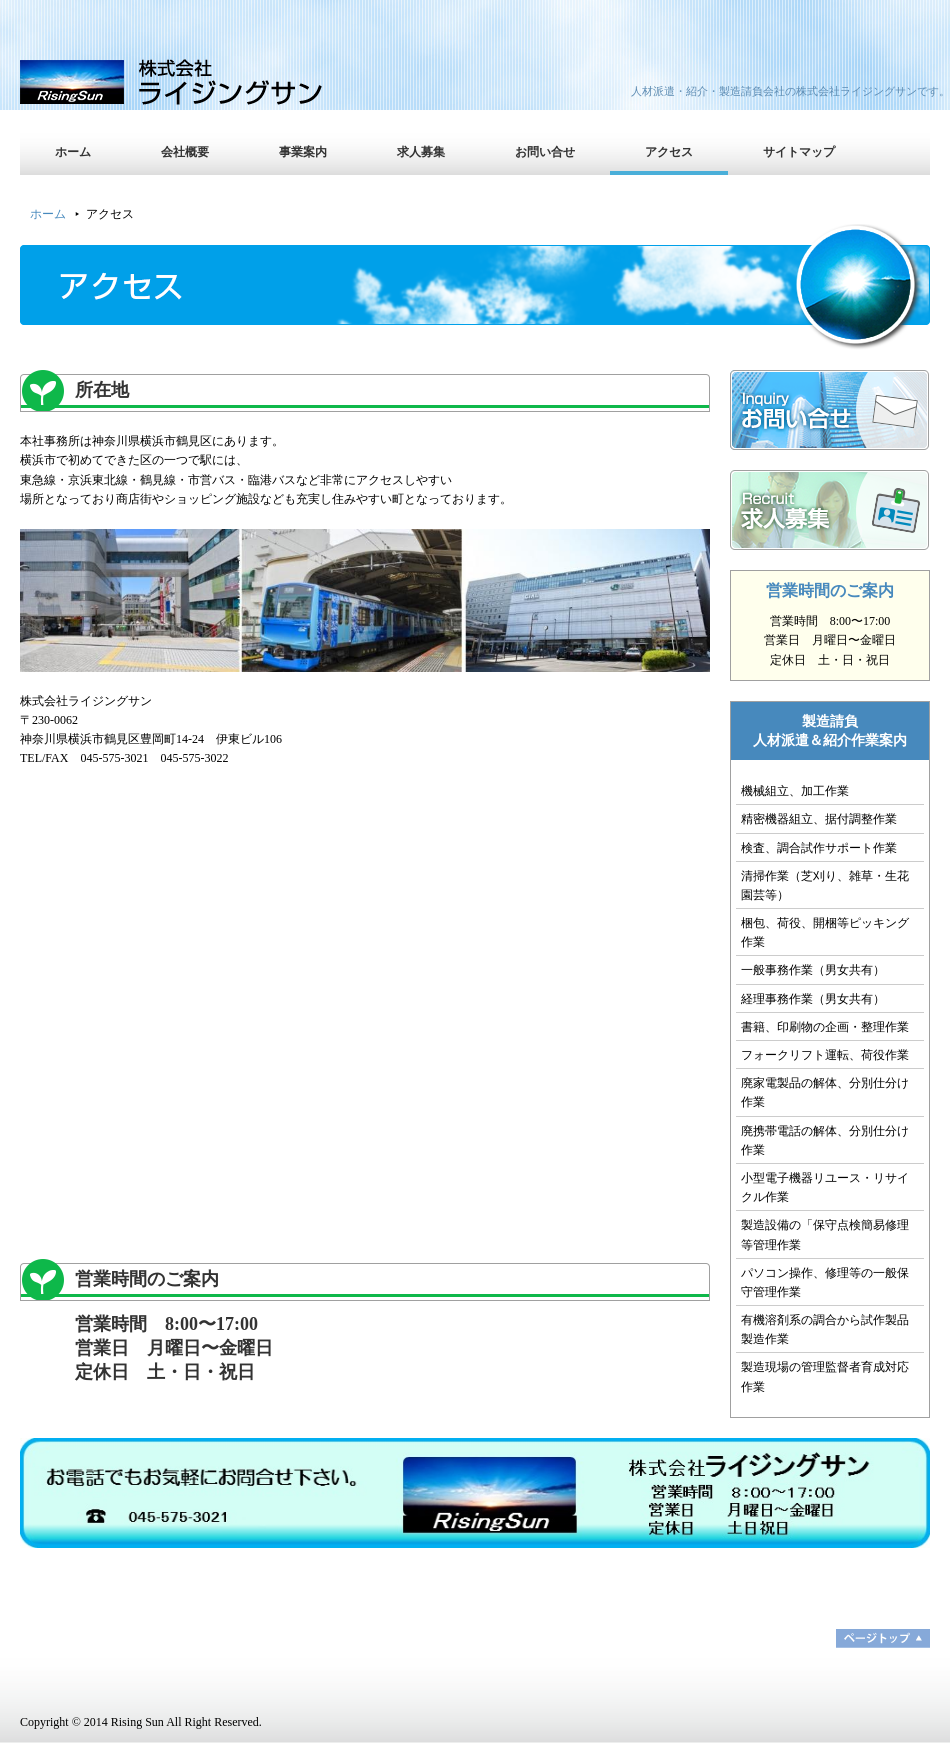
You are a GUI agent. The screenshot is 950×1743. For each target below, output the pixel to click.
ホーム (73, 152)
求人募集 (421, 152)
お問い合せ (545, 152)
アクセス (669, 152)
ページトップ (883, 1638)
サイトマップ (799, 152)
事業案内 (303, 152)
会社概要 (185, 152)
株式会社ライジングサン (195, 80)
